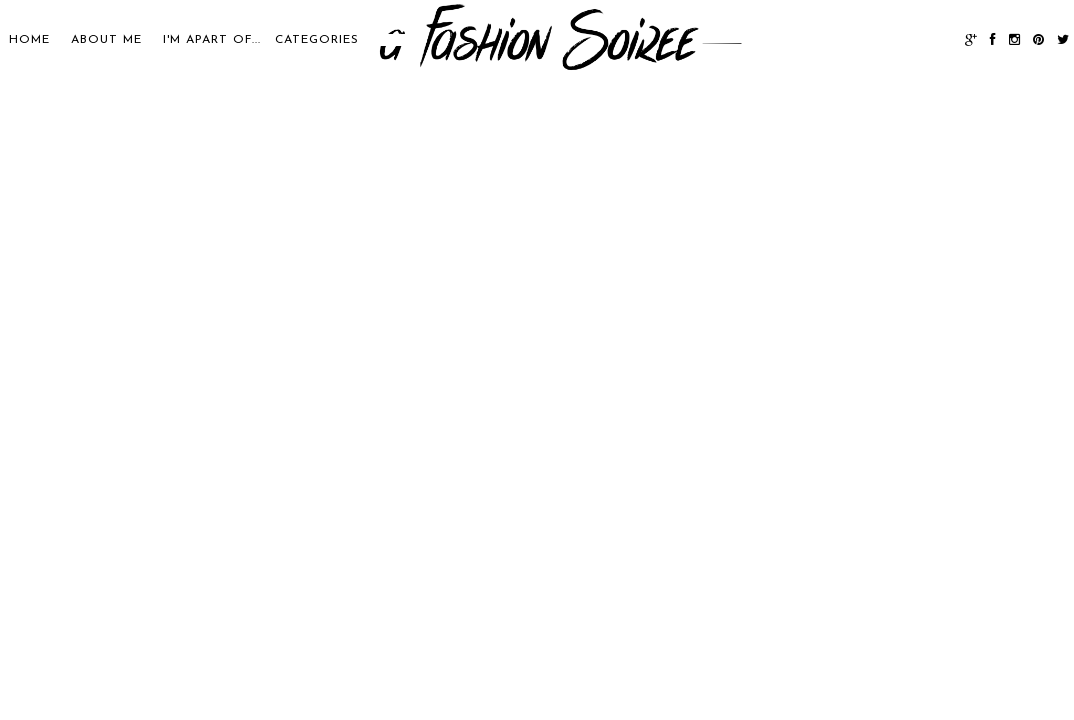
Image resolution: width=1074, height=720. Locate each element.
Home (29, 40)
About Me (106, 40)
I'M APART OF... (212, 40)
